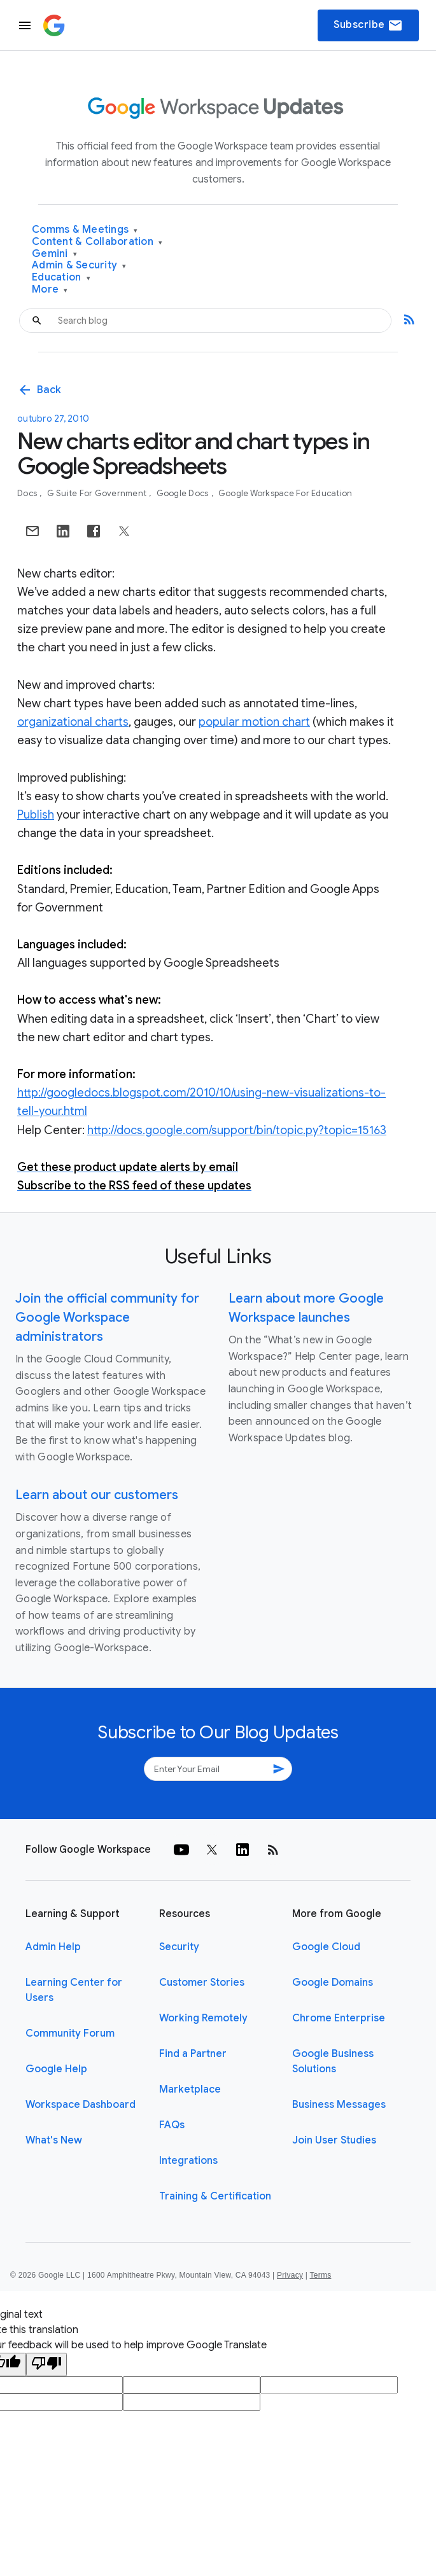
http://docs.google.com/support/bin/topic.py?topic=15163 (236, 1130)
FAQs (172, 2125)
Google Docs (184, 493)
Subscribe (368, 25)
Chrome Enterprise (338, 2018)
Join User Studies (334, 2140)
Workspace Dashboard (80, 2104)
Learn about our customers (96, 1495)
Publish (35, 815)
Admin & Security (79, 266)
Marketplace (190, 2089)
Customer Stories (201, 1982)
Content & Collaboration (97, 242)
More (50, 290)
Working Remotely (203, 2018)
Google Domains (332, 1982)
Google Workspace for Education (285, 493)
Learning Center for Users (73, 1990)
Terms (320, 2275)
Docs (28, 493)
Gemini (54, 254)
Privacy (290, 2275)
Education (61, 278)
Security (179, 1947)
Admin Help (53, 1947)
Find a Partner (193, 2053)
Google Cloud (326, 1947)
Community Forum (70, 2033)
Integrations (188, 2160)
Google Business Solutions (333, 2061)
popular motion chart (254, 722)
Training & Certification (215, 2196)
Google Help (56, 2069)
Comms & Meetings (85, 230)
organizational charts (73, 722)
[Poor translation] (46, 2364)
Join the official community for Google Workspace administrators (107, 1318)
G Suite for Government (98, 493)
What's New (53, 2140)
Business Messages (339, 2104)
